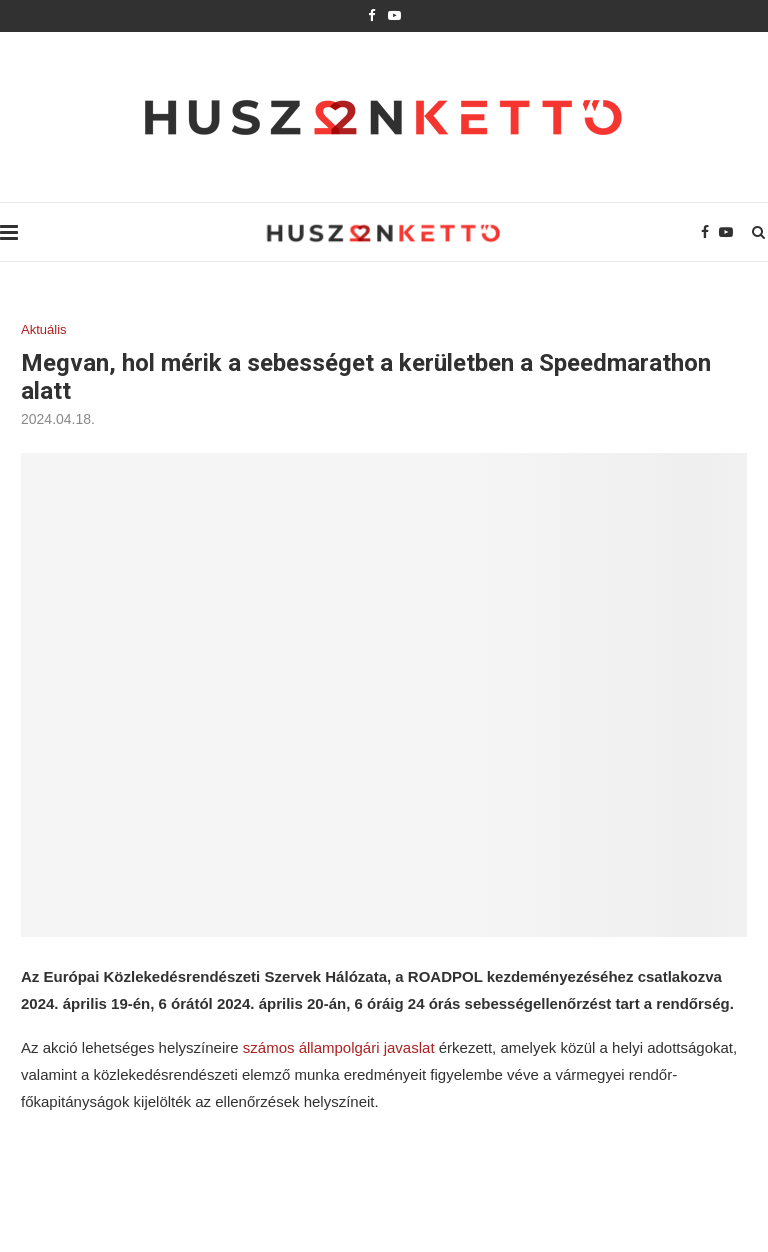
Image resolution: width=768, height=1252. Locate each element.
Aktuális (44, 329)
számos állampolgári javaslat (339, 1047)
